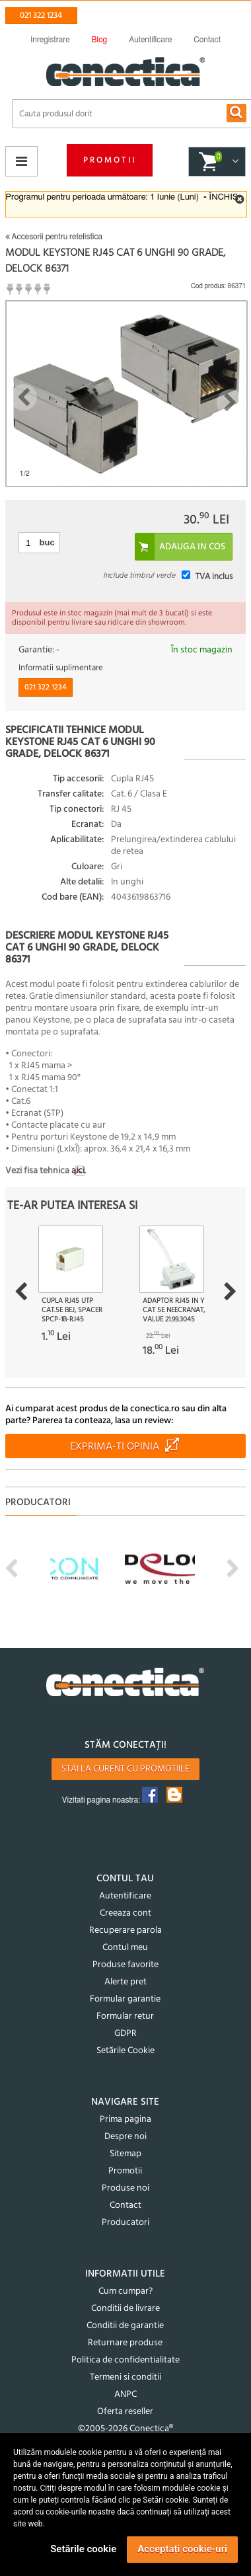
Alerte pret (125, 1982)
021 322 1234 (41, 15)
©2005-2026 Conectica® (125, 2429)
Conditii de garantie (125, 2325)
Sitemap (125, 2154)
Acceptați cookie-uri (182, 2549)
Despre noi (125, 2136)
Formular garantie (125, 1999)
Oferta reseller (125, 2411)
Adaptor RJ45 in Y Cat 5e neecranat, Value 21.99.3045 (174, 1310)
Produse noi (125, 2188)
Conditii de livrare (125, 2308)
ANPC (125, 2394)
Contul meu (125, 1947)
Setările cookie (83, 2549)
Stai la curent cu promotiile (125, 1769)
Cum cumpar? (125, 2291)
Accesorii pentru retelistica (53, 237)
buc (47, 542)
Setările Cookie (125, 2050)
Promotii (109, 160)
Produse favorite (125, 1964)
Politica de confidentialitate (125, 2360)
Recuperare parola (125, 1930)
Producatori (125, 2222)
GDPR (125, 2033)
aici (78, 1171)
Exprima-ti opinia (114, 1447)
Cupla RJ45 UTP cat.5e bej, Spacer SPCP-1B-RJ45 (72, 1310)
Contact (125, 2205)
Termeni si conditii (125, 2377)
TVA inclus (214, 577)
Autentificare (125, 1896)
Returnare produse (125, 2343)
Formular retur (125, 2016)
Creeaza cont (125, 1913)
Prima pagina (125, 2119)
